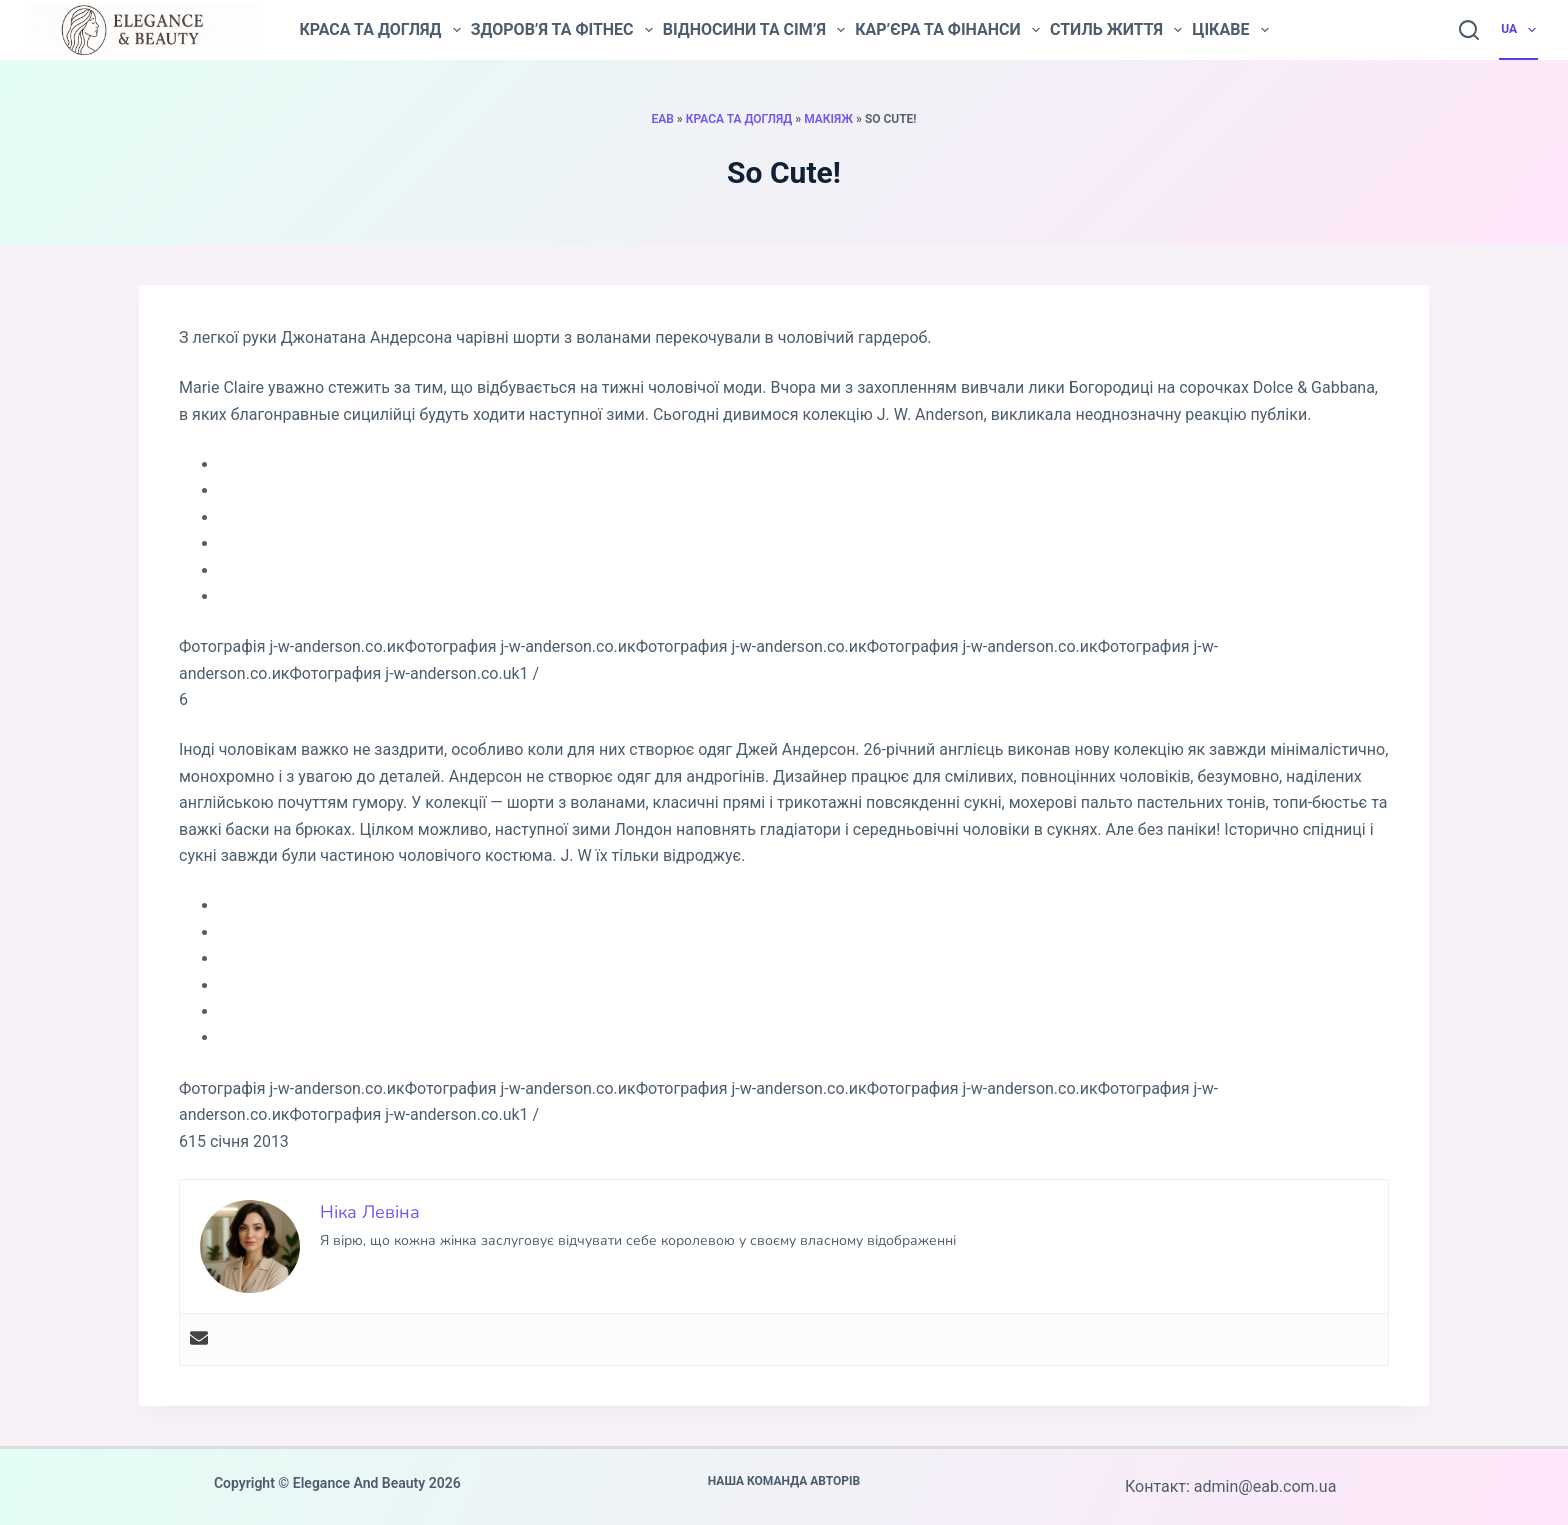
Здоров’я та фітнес (562, 30)
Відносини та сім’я (754, 30)
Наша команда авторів (784, 1481)
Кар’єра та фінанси (947, 30)
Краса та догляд (379, 30)
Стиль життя (1116, 30)
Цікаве (1230, 30)
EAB (662, 119)
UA (1519, 30)
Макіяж (828, 119)
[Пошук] (1469, 30)
